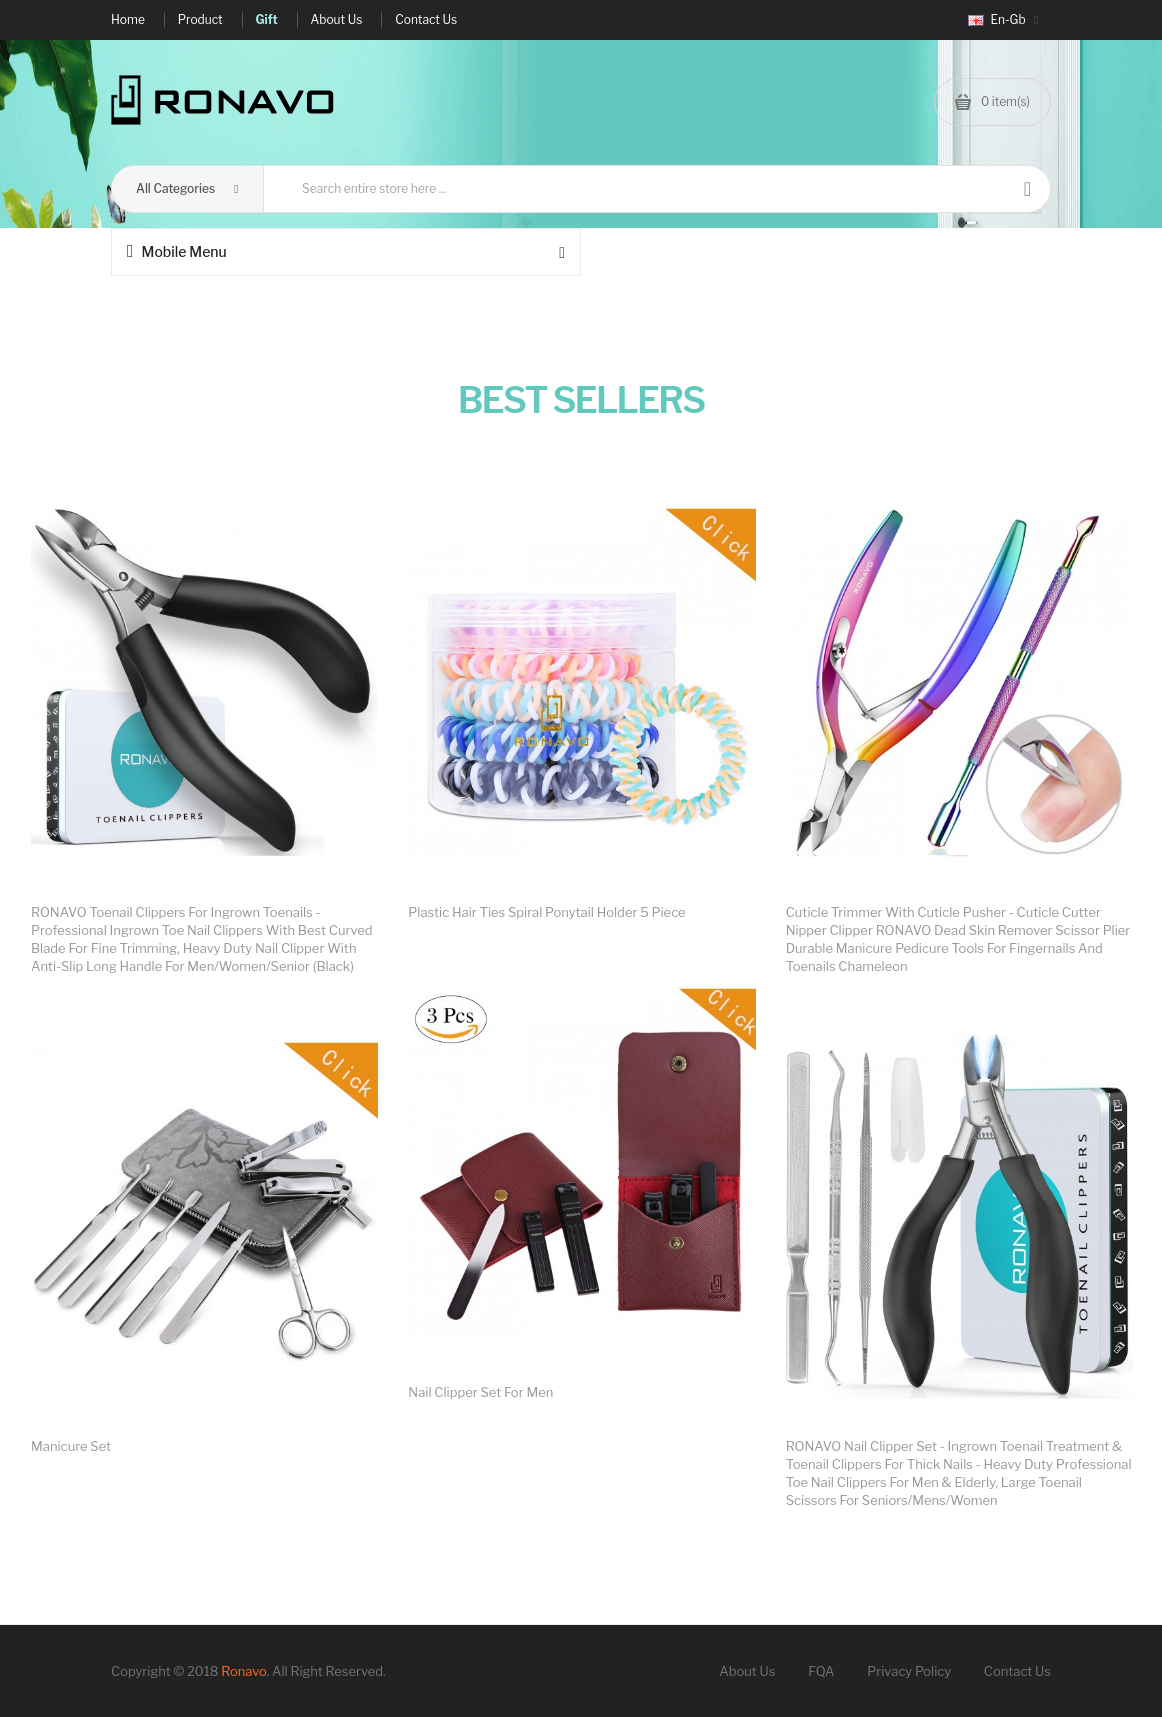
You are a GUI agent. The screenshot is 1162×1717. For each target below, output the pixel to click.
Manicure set (71, 1446)
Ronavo (243, 1671)
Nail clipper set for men (480, 1392)
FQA (821, 1671)
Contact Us (1017, 1671)
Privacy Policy (909, 1671)
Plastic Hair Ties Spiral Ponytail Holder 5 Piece (546, 912)
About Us (747, 1671)
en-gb (1003, 19)
